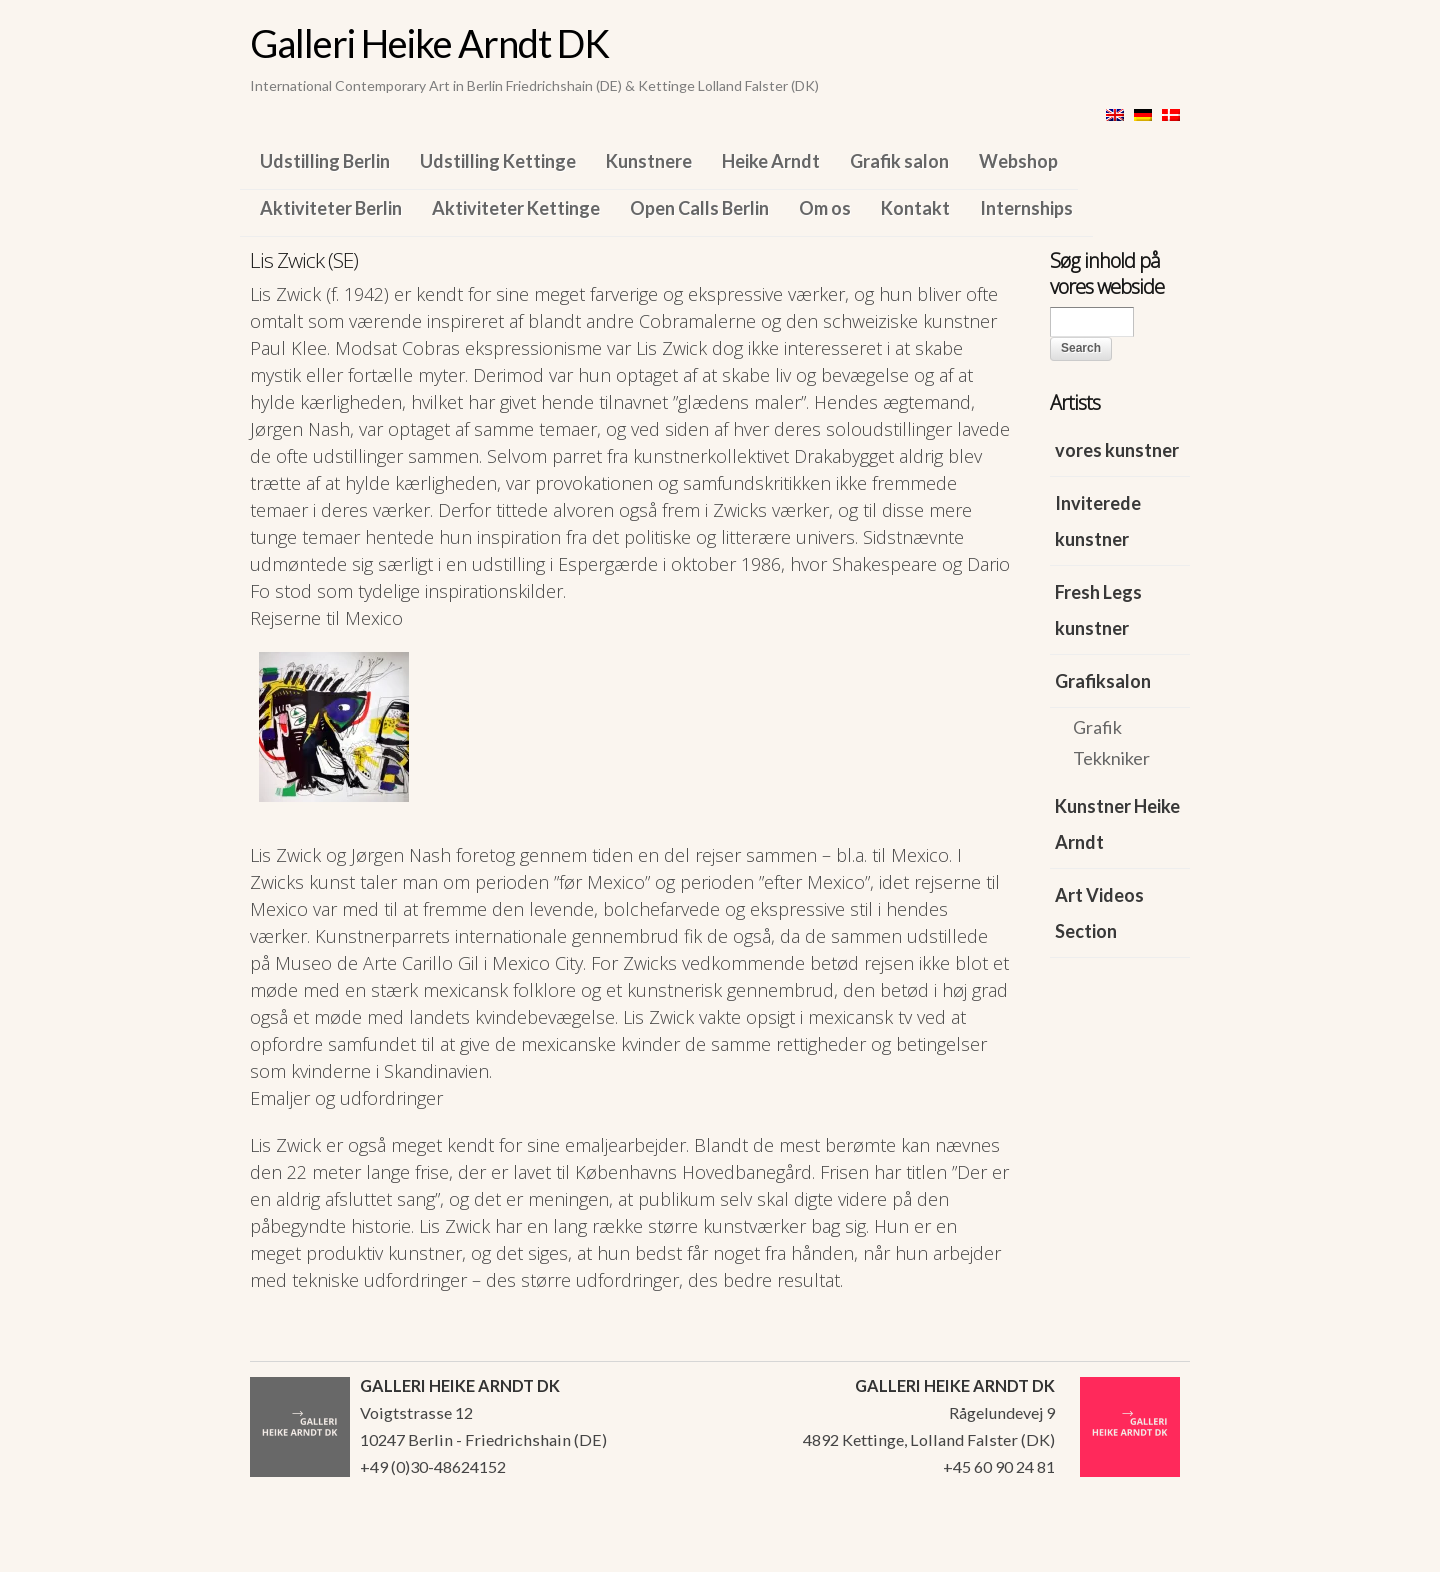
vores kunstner (1117, 450)
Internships (1026, 208)
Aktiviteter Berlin (331, 208)
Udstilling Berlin (325, 161)
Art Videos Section (1099, 913)
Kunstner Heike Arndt (1117, 824)
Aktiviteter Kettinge (516, 208)
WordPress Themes (1152, 1551)
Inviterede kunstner (1098, 521)
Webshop (1018, 161)
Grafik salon (899, 161)
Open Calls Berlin (699, 208)
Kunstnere (649, 161)
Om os (825, 208)
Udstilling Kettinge (498, 161)
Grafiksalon (1103, 681)
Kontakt (915, 208)
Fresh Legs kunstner (1098, 610)
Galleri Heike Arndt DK (429, 43)
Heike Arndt (771, 161)
